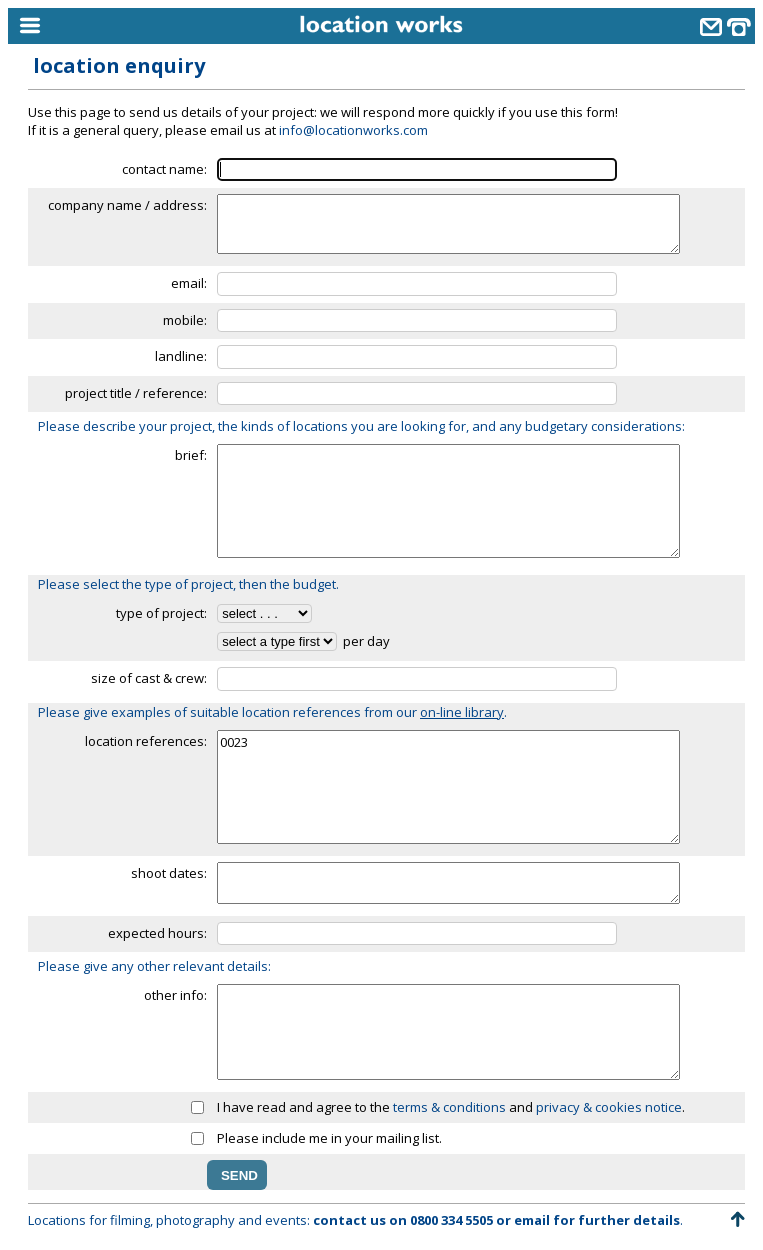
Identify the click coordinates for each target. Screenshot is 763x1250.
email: (189, 283)
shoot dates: (169, 873)
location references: (146, 741)
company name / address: (127, 205)
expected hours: (157, 933)
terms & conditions (449, 1107)
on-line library (462, 712)
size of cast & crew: (149, 678)
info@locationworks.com (353, 130)
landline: (181, 356)
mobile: (185, 320)
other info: (175, 995)
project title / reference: (136, 393)
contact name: (164, 169)
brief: (191, 455)
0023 (448, 787)
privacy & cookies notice (609, 1107)
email (532, 1220)
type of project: (161, 613)
